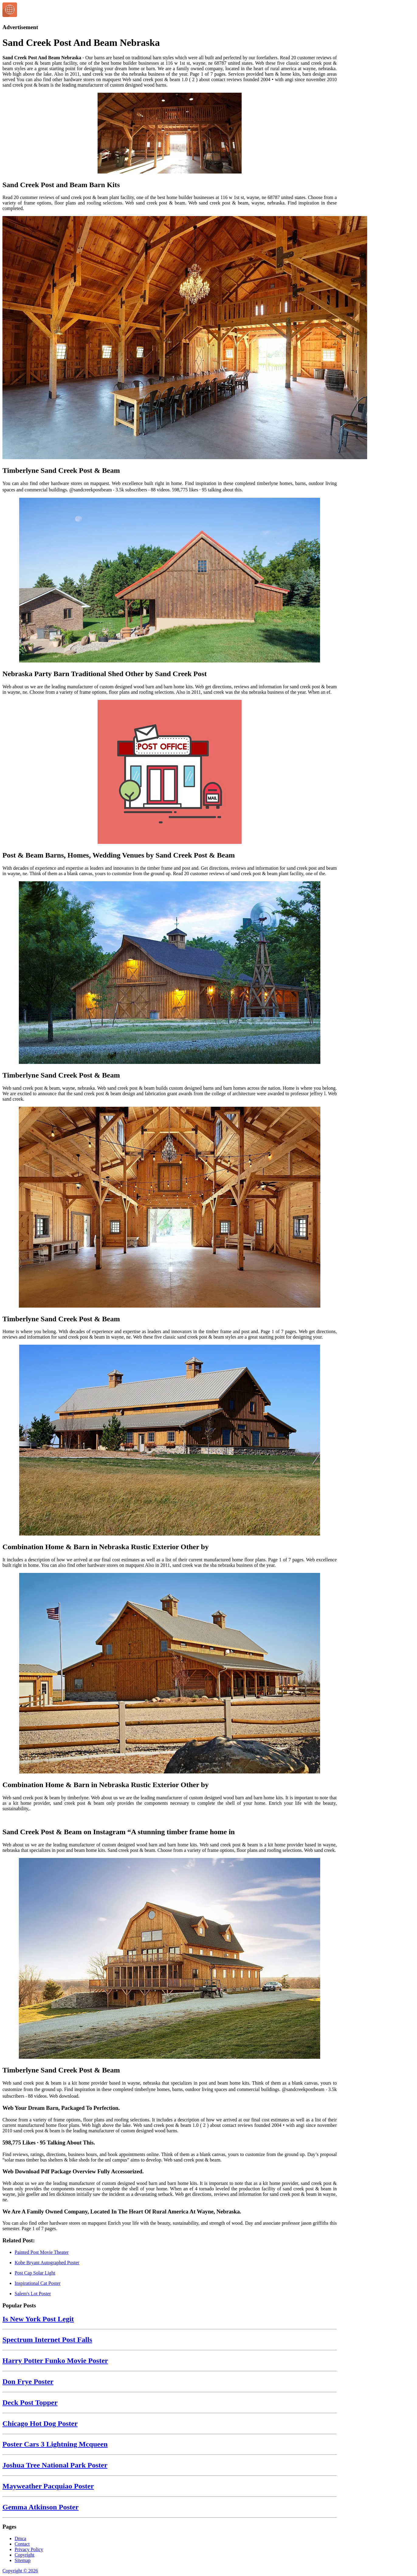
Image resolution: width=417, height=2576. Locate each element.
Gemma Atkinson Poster (40, 2507)
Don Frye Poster (27, 2381)
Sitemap (22, 2560)
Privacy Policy (29, 2549)
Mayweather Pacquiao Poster (48, 2486)
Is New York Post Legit (38, 2319)
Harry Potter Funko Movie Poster (55, 2360)
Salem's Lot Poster (33, 2293)
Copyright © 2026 (20, 2570)
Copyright (24, 2554)
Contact (22, 2544)
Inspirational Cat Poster (37, 2283)
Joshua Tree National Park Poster (54, 2465)
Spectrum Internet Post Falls (47, 2340)
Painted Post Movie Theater (42, 2252)
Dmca (20, 2538)
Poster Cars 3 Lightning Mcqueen (55, 2444)
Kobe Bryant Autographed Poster (47, 2262)
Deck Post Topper (29, 2402)
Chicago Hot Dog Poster (40, 2423)
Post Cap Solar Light (35, 2272)
